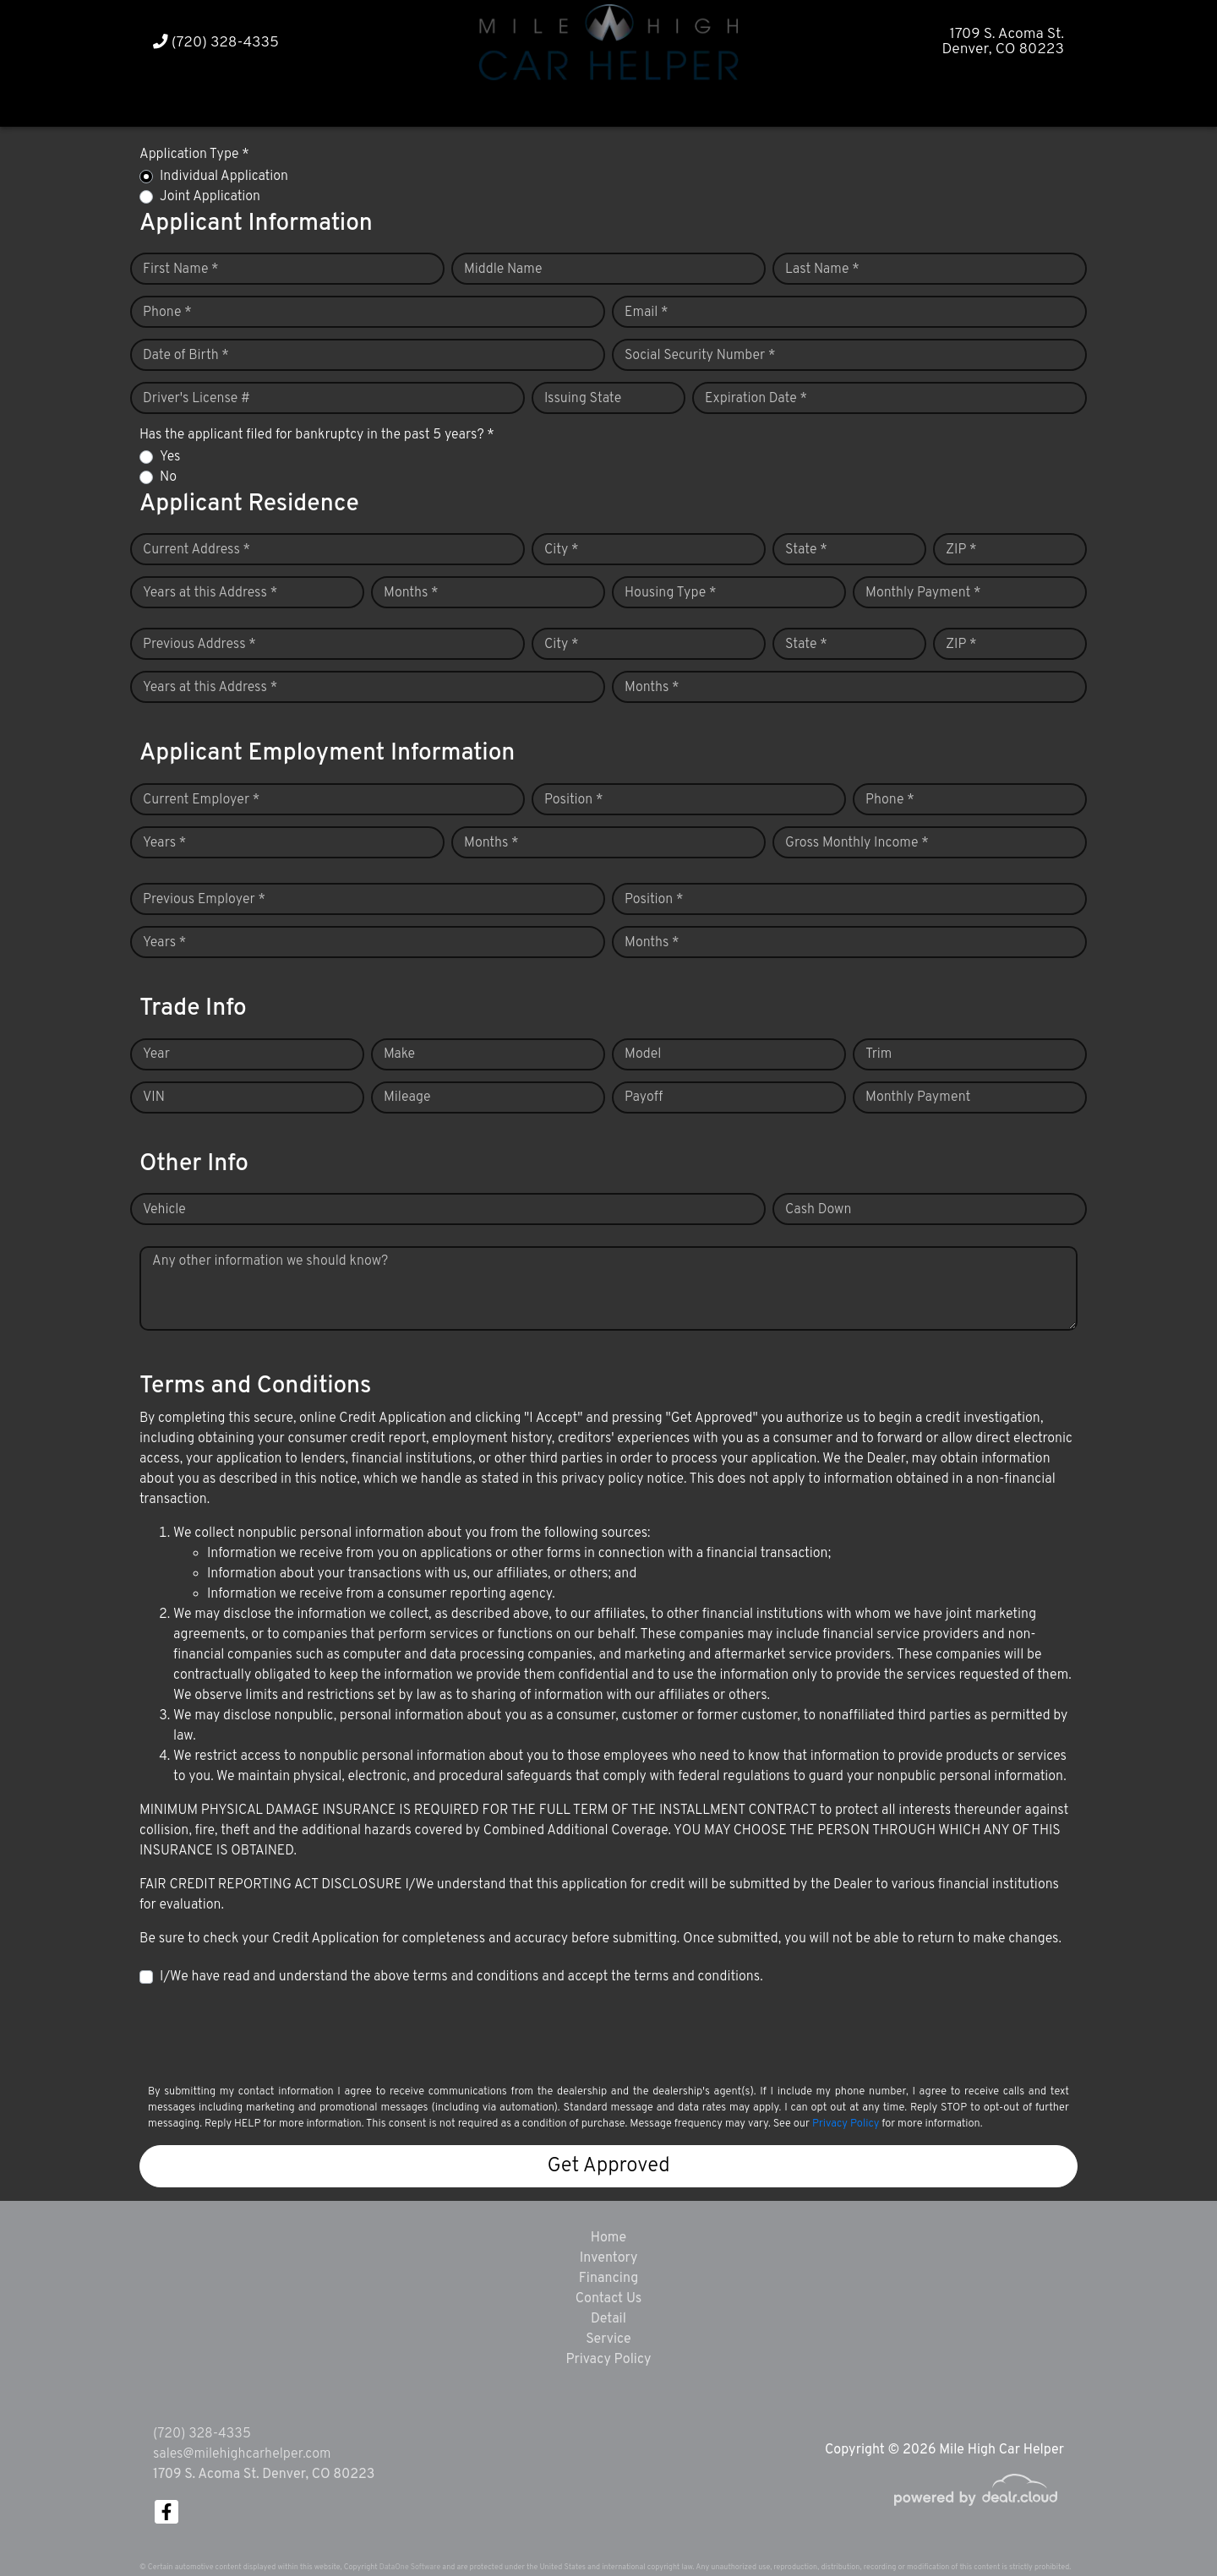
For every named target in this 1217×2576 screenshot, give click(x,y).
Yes (170, 457)
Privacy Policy (845, 2124)
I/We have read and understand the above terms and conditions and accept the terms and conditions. (461, 1977)
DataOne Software (409, 2567)
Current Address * (196, 550)
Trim (878, 1054)
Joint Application (210, 196)
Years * (164, 843)
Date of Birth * (186, 355)
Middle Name (503, 269)
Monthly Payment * (923, 593)
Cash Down (818, 1209)
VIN (154, 1097)
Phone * (167, 312)
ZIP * (961, 550)
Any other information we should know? (270, 1261)
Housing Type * (670, 593)
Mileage (407, 1097)
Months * (411, 593)
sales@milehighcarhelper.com (241, 2454)
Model (643, 1054)
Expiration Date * (756, 398)
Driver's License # (196, 398)
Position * (573, 800)
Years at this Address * (210, 593)
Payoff (644, 1097)
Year (156, 1054)
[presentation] (267, 2034)
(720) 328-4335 (216, 42)
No (168, 477)
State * (806, 550)
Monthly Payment (917, 1097)
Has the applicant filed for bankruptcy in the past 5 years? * (316, 435)
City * (561, 550)
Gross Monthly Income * (857, 843)
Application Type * (194, 154)
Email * (647, 312)
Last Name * (822, 269)
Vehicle (164, 1209)
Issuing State (582, 398)
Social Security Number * (700, 355)
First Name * (181, 269)
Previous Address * (199, 644)
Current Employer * (201, 800)
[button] (576, 103)
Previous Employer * (204, 899)
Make (399, 1054)
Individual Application (224, 176)
